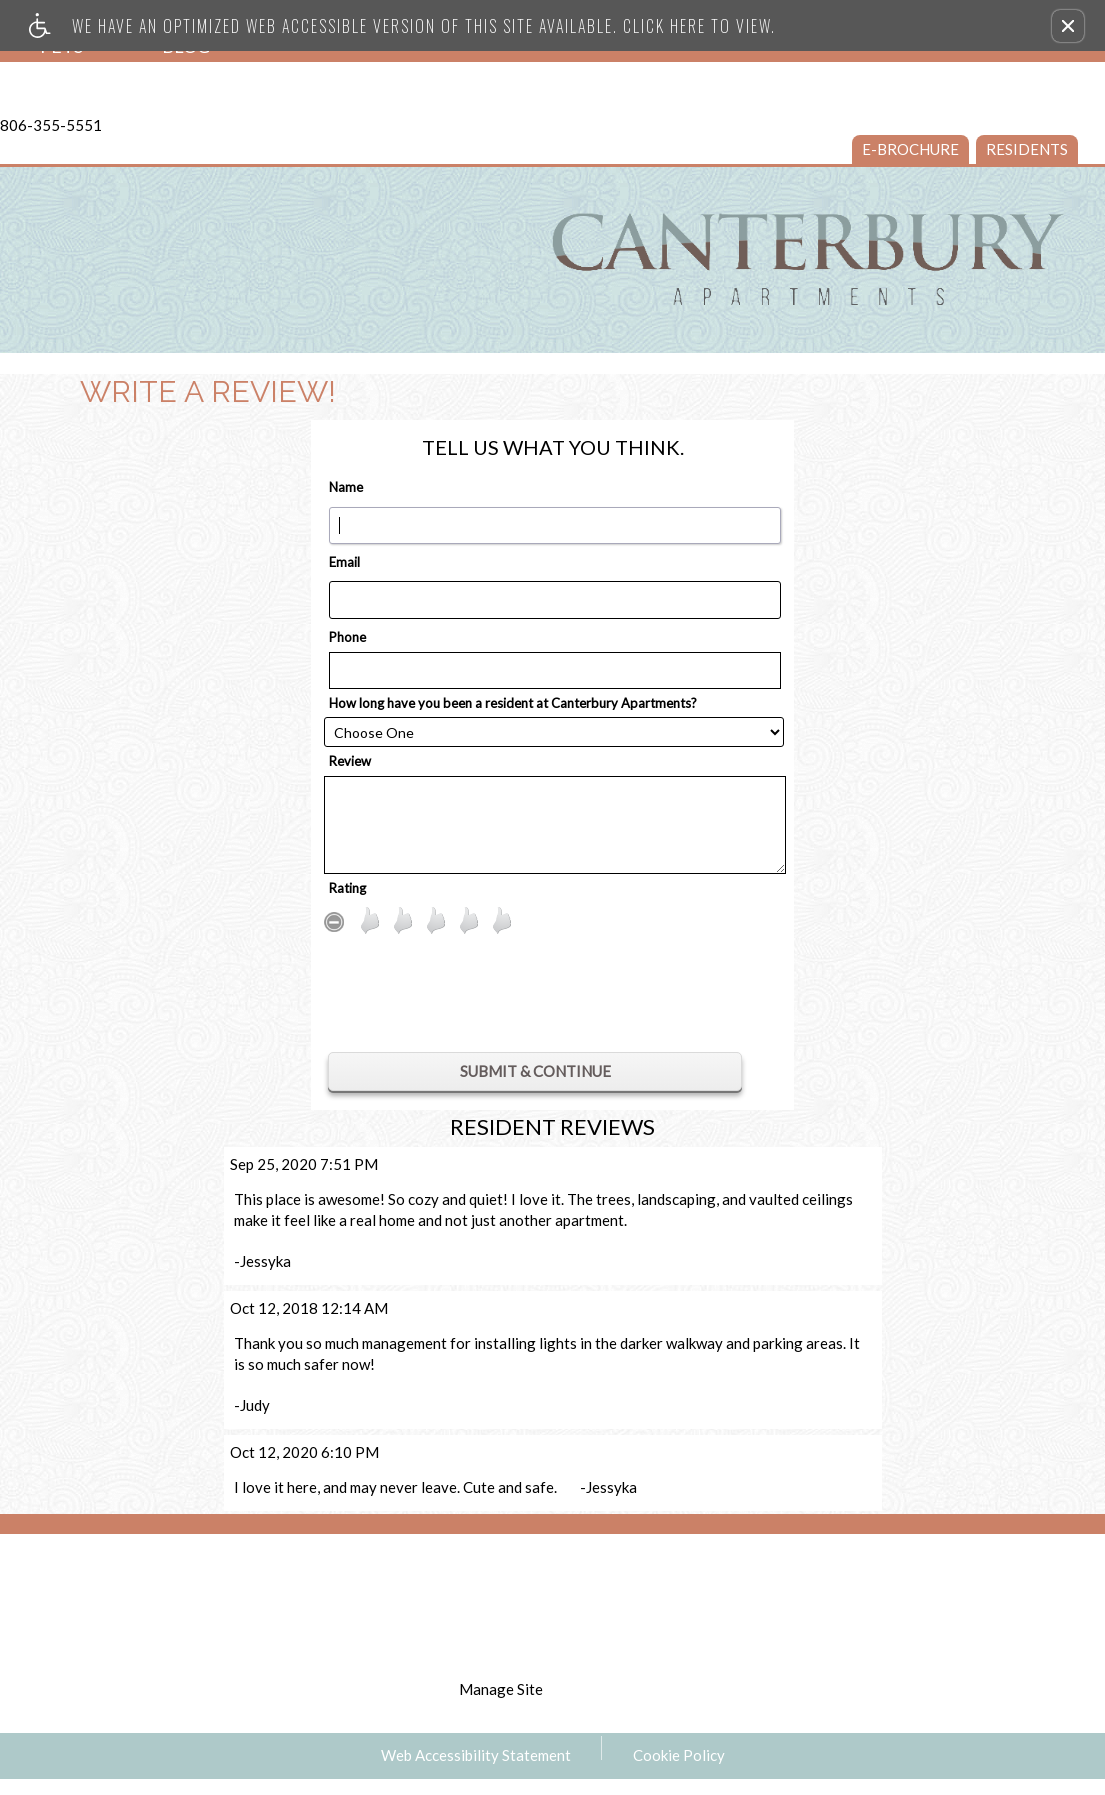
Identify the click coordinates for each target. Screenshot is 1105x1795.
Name (346, 487)
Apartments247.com (424, 1592)
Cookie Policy (679, 1755)
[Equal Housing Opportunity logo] (897, 1566)
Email (344, 562)
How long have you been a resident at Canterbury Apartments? (513, 703)
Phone (347, 637)
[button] (1068, 26)
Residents (1027, 149)
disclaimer (555, 1634)
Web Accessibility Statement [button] (476, 1755)
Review (350, 761)
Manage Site (501, 1689)
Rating (347, 888)
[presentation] (531, 998)
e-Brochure (910, 149)
